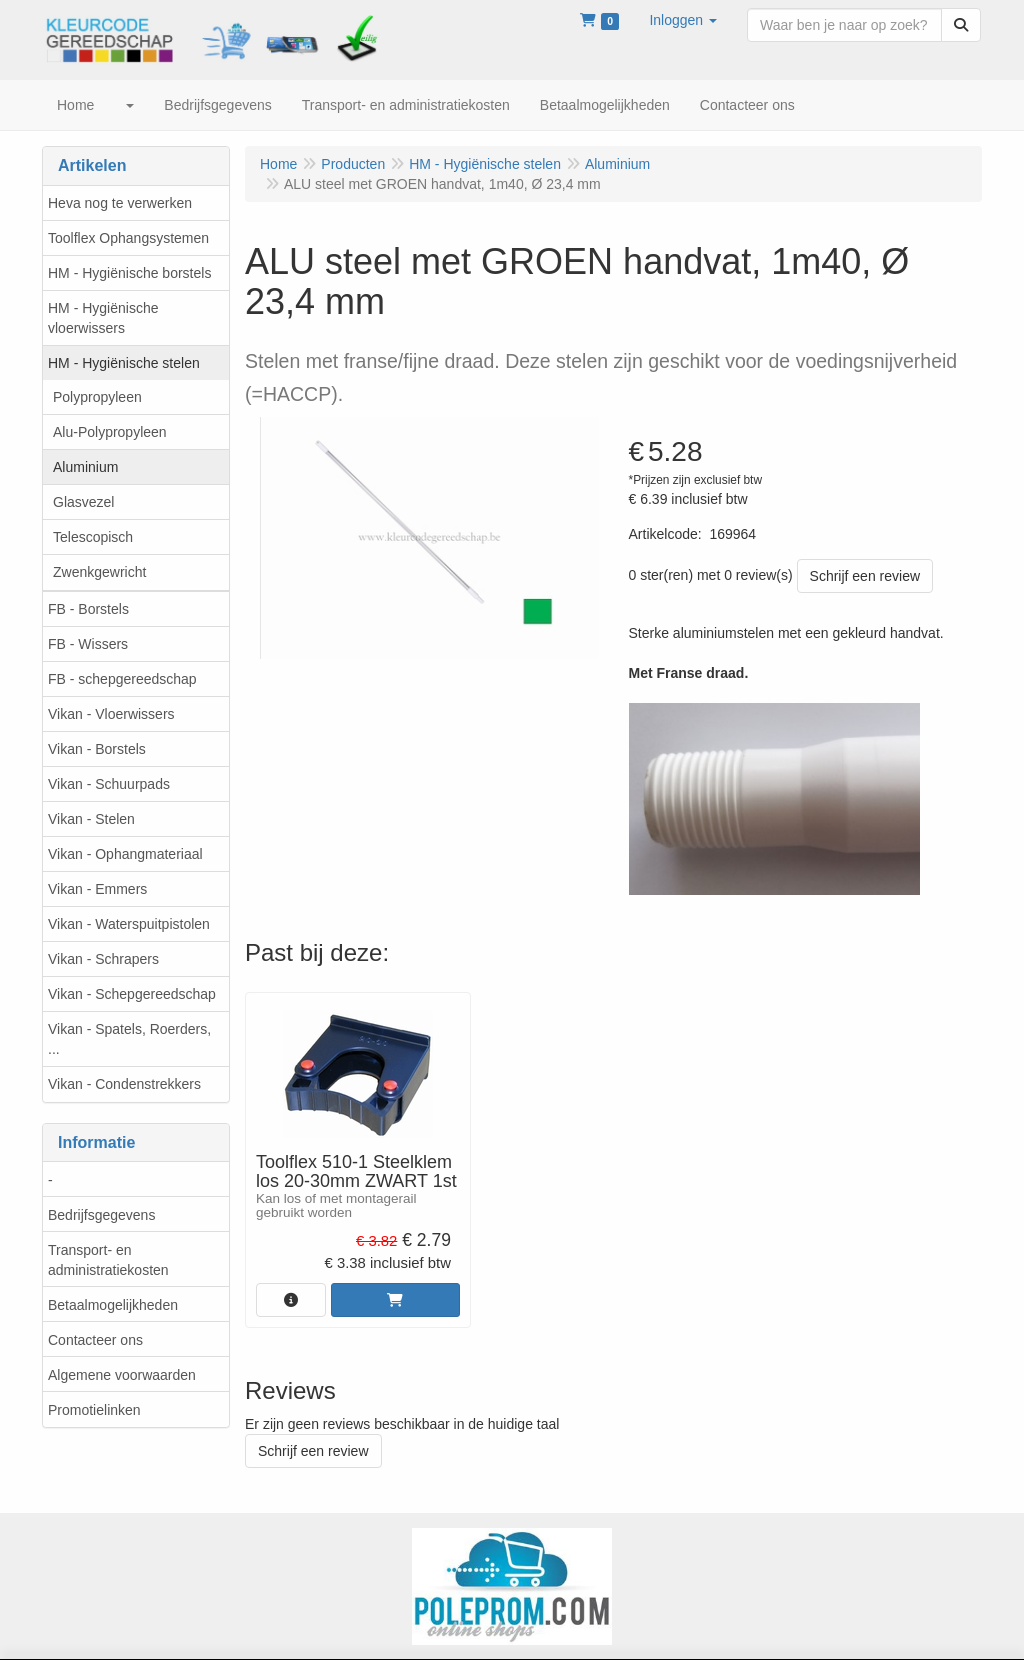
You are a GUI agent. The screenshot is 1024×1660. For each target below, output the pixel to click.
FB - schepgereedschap (122, 679)
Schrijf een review (865, 576)
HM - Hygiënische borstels (129, 273)
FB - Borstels (88, 609)
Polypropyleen (97, 397)
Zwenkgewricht (99, 572)
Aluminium (85, 467)
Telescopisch (93, 537)
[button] (683, 20)
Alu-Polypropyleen (110, 432)
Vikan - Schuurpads (109, 784)
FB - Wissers (88, 644)
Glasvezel (83, 502)
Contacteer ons (95, 1340)
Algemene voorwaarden (122, 1375)
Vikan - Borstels (97, 749)
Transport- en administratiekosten (108, 1260)
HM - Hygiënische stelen (124, 363)
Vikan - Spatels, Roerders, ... (129, 1039)
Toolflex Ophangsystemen (128, 238)
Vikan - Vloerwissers (111, 714)
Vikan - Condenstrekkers (124, 1084)
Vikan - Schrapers (103, 959)
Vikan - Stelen (91, 819)
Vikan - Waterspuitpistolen (129, 924)
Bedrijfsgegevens (101, 1215)
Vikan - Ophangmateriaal (125, 854)
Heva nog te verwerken (120, 203)
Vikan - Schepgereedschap (132, 994)
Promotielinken (94, 1410)
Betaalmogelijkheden (113, 1305)
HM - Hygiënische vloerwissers (103, 318)
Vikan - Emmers (97, 889)
